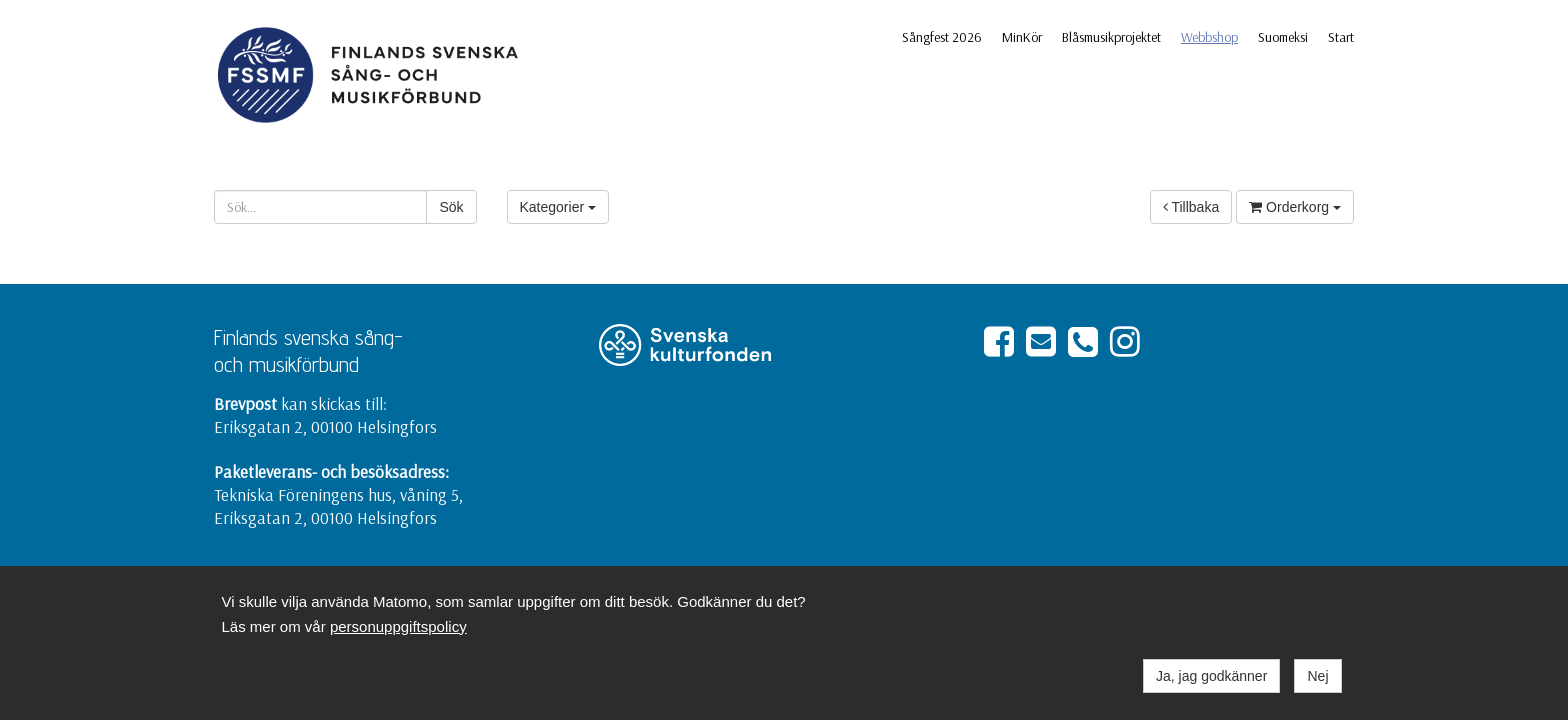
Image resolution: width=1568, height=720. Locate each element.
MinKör (1022, 37)
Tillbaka (1191, 207)
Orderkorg (1295, 207)
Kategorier (558, 207)
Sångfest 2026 (942, 37)
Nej (1317, 676)
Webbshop (1209, 37)
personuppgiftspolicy (398, 626)
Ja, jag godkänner (1211, 676)
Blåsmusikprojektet (1111, 37)
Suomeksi (1283, 37)
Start (1341, 37)
